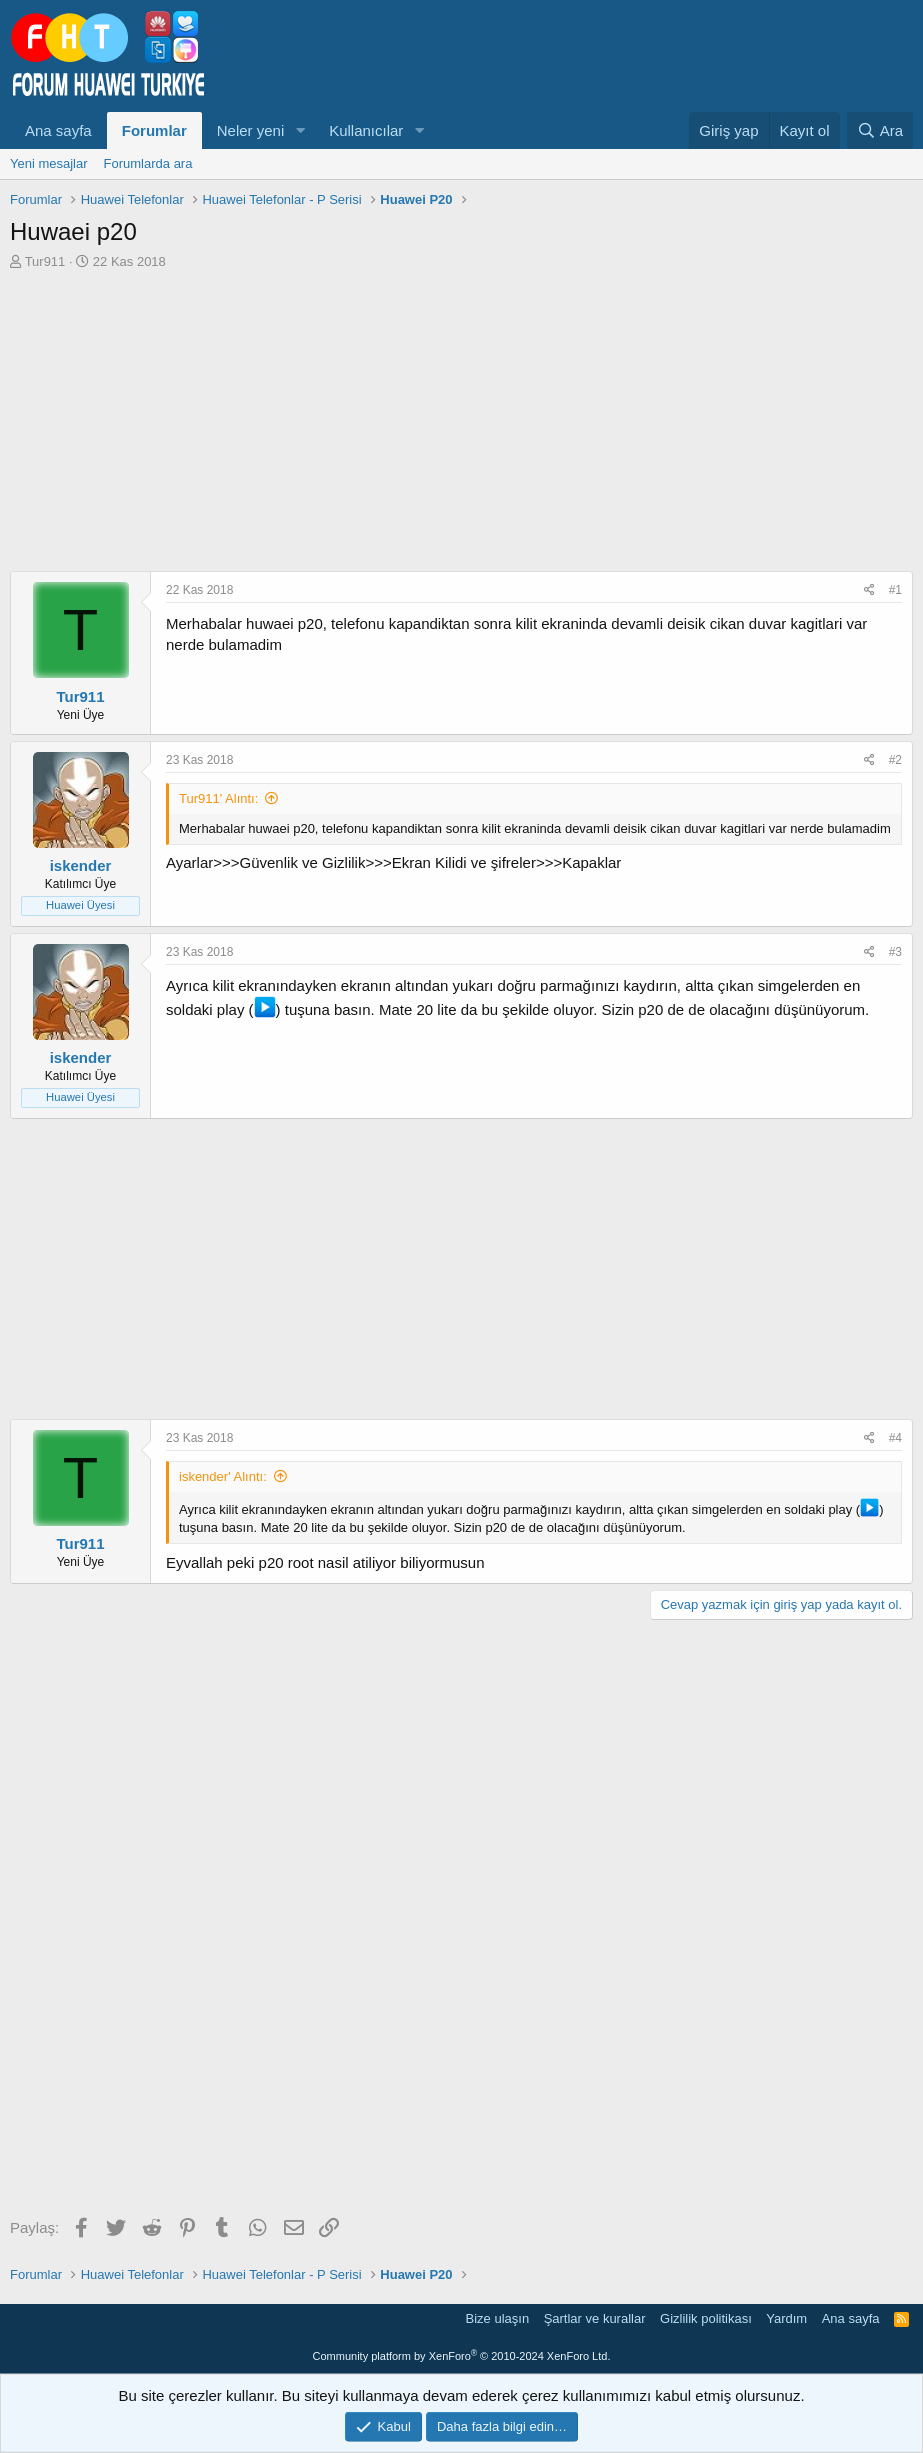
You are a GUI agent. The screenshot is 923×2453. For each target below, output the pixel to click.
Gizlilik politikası (706, 2318)
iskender (81, 865)
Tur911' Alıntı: (218, 798)
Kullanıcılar (366, 130)
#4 (895, 1438)
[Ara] (880, 130)
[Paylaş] (869, 590)
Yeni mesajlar (49, 163)
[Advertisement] (461, 421)
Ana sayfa (58, 130)
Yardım (786, 2318)
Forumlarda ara (148, 163)
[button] (300, 130)
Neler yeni (251, 130)
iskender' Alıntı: (223, 1476)
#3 (895, 952)
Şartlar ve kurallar (595, 2318)
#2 (895, 760)
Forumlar (154, 130)
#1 (895, 590)
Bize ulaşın (498, 2318)
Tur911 (45, 261)
